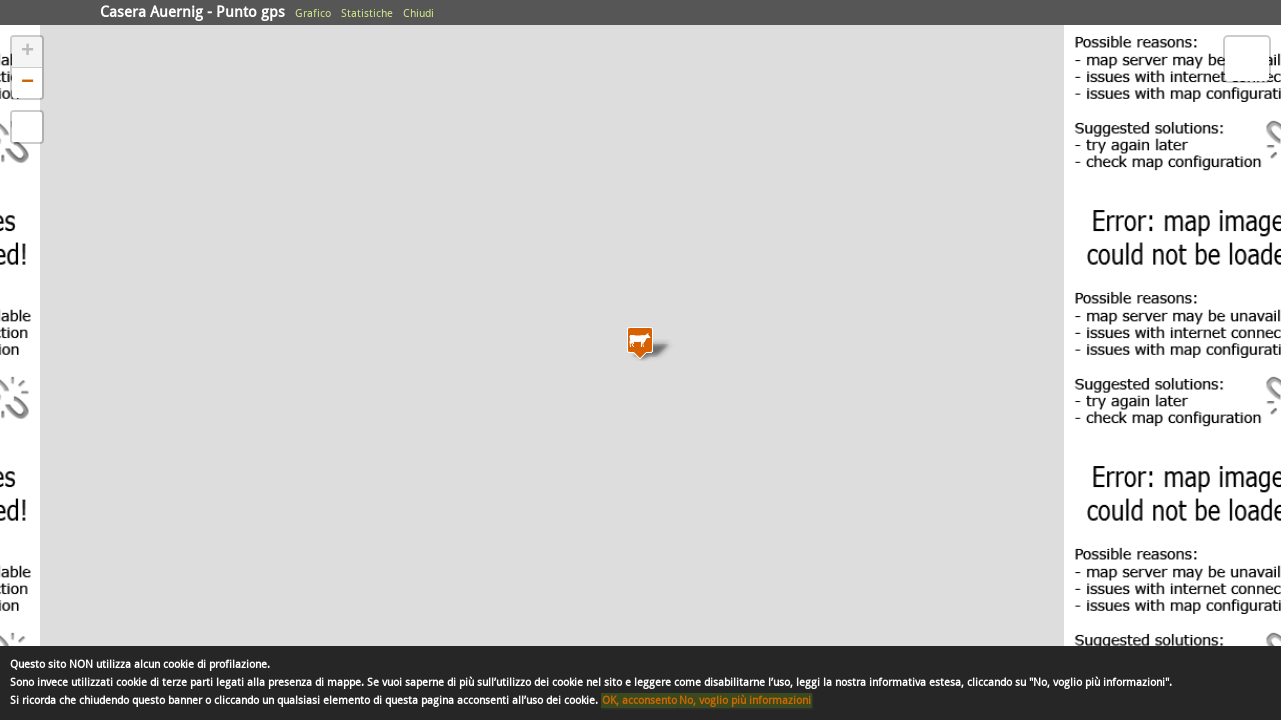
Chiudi (418, 13)
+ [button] (27, 52)
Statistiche (367, 13)
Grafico (313, 13)
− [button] (27, 83)
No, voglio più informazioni (745, 700)
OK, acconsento (639, 700)
